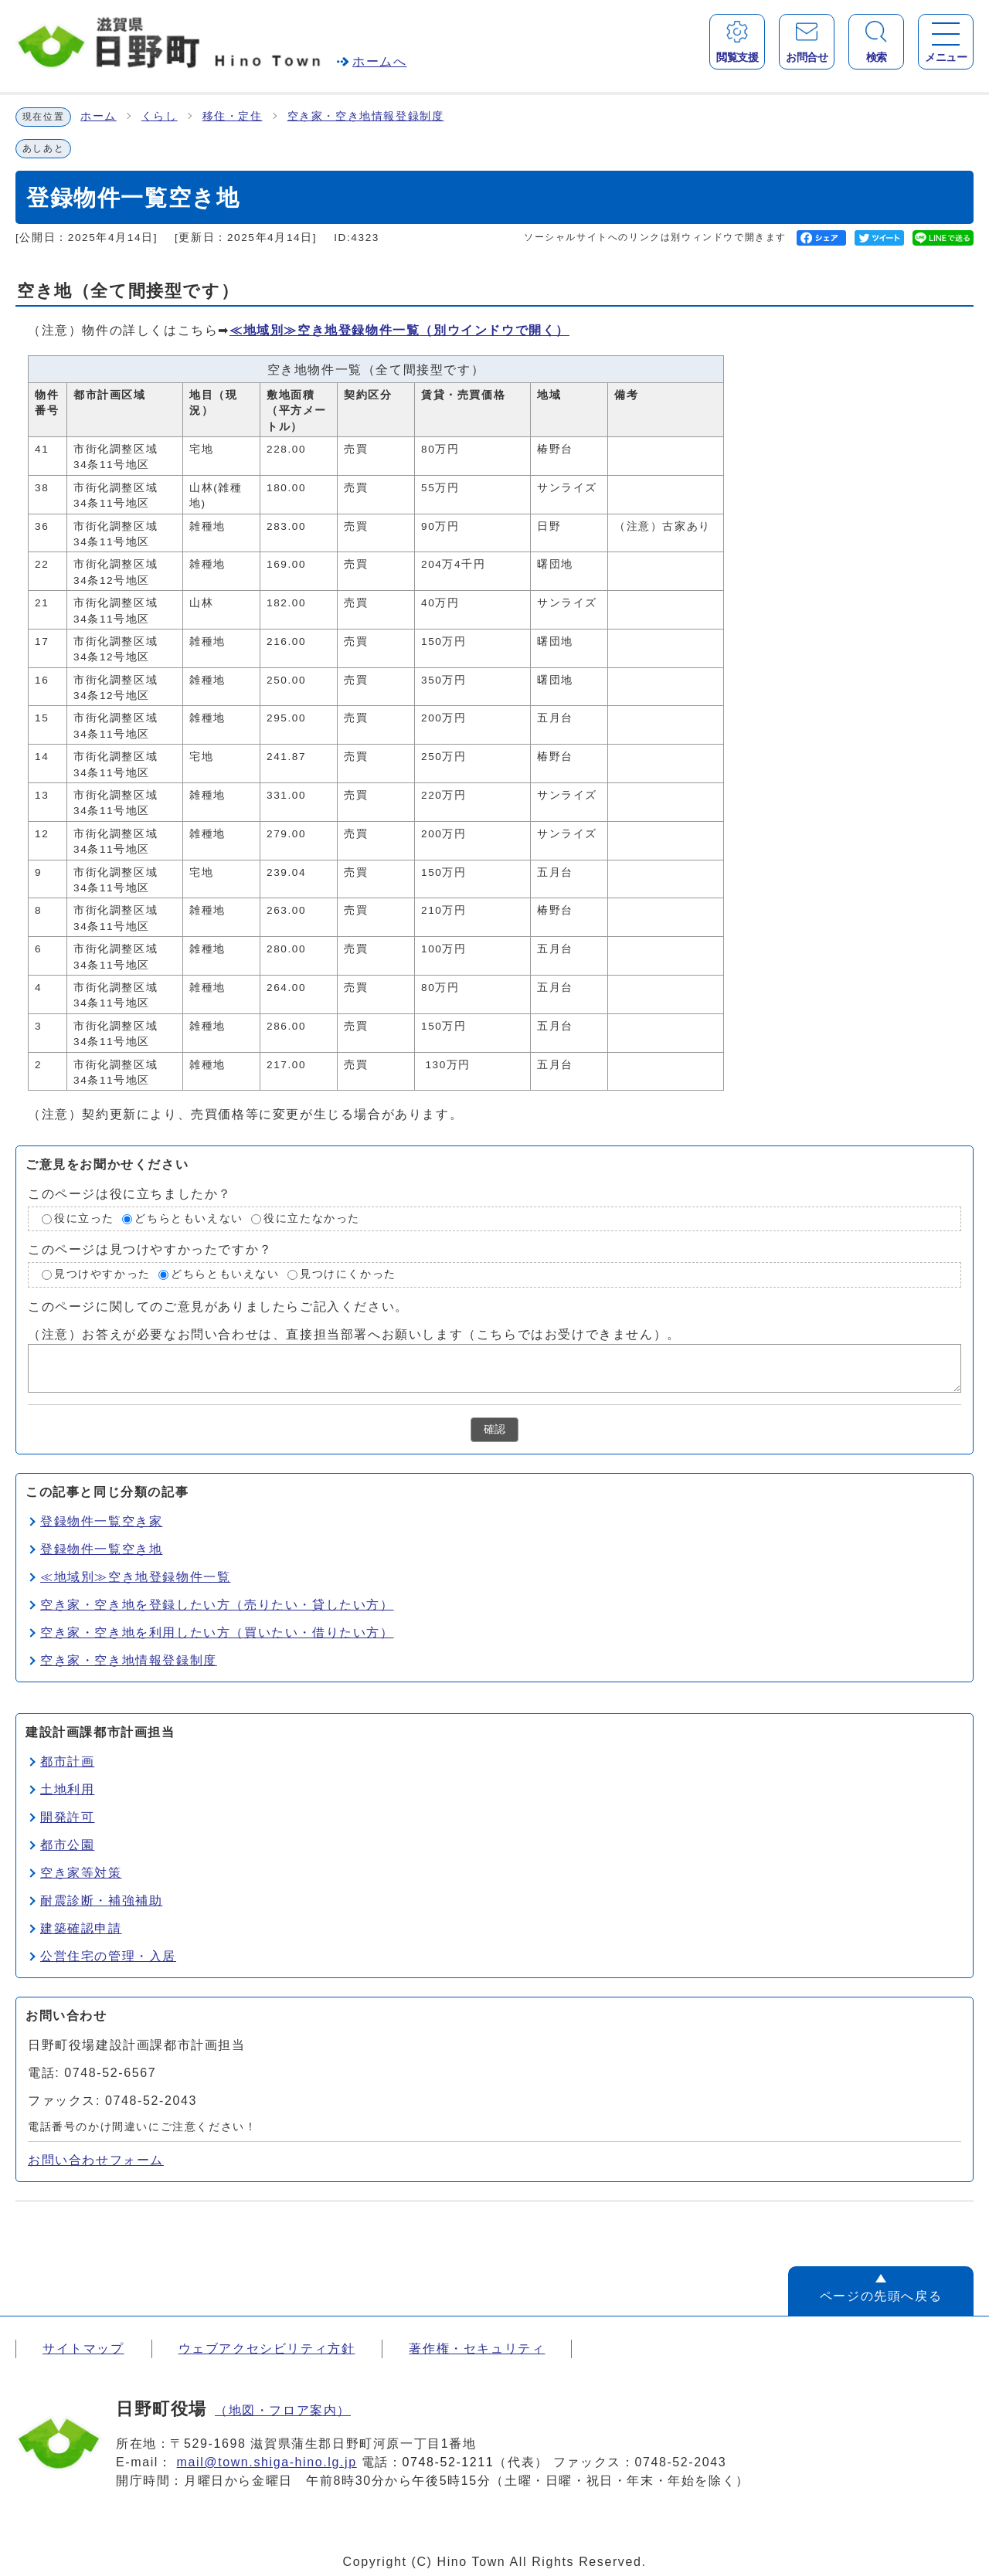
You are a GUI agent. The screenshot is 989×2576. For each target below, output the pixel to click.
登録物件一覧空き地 (101, 1549)
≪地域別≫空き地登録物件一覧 (399, 330)
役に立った (84, 1218)
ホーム (98, 116)
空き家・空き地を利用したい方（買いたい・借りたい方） (217, 1632)
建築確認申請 (81, 1928)
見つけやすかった (102, 1274)
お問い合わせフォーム (96, 2160)
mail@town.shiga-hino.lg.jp (267, 2462)
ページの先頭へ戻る (881, 2296)
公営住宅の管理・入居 (108, 1956)
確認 (494, 1429)
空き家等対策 (81, 1872)
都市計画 (67, 1761)
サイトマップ (83, 2348)
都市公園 (67, 1844)
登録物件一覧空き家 (101, 1521)
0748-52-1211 (448, 2462)
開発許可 (67, 1817)
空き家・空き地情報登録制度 (365, 116)
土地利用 (67, 1789)
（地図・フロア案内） (283, 2410)
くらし (159, 116)
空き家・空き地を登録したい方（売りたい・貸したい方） (217, 1604)
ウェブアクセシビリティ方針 (266, 2348)
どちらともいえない (188, 1218)
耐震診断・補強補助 (101, 1900)
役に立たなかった (311, 1218)
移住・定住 (232, 116)
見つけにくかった (348, 1274)
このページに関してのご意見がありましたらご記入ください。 (218, 1306)
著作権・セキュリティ (477, 2348)
